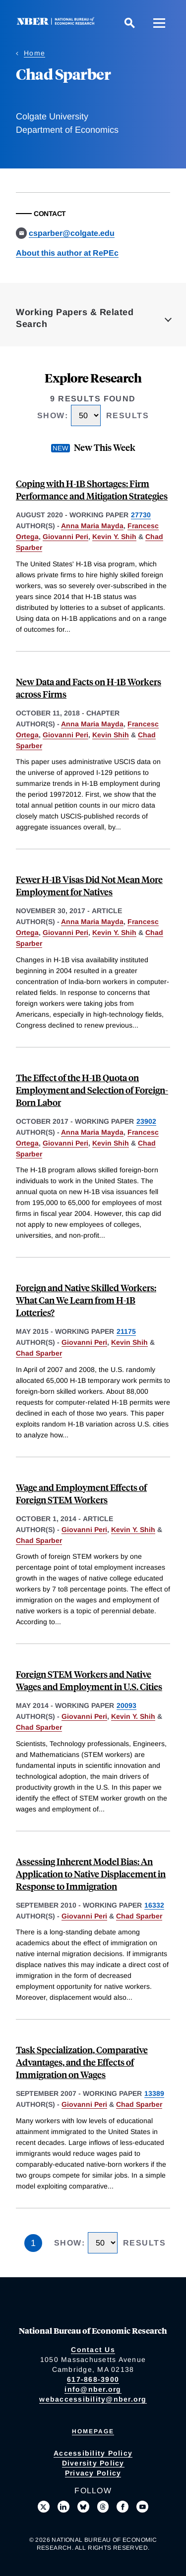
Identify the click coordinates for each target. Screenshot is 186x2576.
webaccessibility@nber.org (92, 2399)
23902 (146, 1121)
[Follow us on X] (44, 2507)
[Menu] (159, 23)
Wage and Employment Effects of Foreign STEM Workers (81, 1493)
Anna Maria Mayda (92, 526)
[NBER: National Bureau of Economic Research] (57, 22)
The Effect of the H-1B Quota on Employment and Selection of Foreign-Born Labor (92, 1089)
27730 (141, 515)
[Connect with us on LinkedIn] (63, 2507)
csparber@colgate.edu (72, 233)
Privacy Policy (93, 2473)
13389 (154, 2093)
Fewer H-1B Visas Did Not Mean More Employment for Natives (89, 885)
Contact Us (93, 2350)
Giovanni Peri (65, 537)
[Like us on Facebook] (122, 2507)
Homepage (93, 2431)
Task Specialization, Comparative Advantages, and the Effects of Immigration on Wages (82, 2062)
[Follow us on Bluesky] (83, 2507)
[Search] (129, 23)
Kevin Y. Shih (114, 537)
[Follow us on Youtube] (142, 2507)
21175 (126, 1331)
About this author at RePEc (67, 253)
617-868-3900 (93, 2379)
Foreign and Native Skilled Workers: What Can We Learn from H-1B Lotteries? (86, 1299)
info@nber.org (92, 2389)
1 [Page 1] (33, 2243)
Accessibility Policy (93, 2453)
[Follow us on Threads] (103, 2507)
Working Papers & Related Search (74, 318)
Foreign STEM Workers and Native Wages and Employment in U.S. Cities (89, 1680)
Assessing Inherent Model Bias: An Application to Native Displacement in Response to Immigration (91, 1873)
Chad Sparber (39, 1353)
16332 (154, 1905)
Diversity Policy (93, 2463)
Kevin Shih (110, 735)
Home (34, 53)
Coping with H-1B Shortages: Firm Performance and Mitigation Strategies (92, 489)
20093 (126, 1705)
